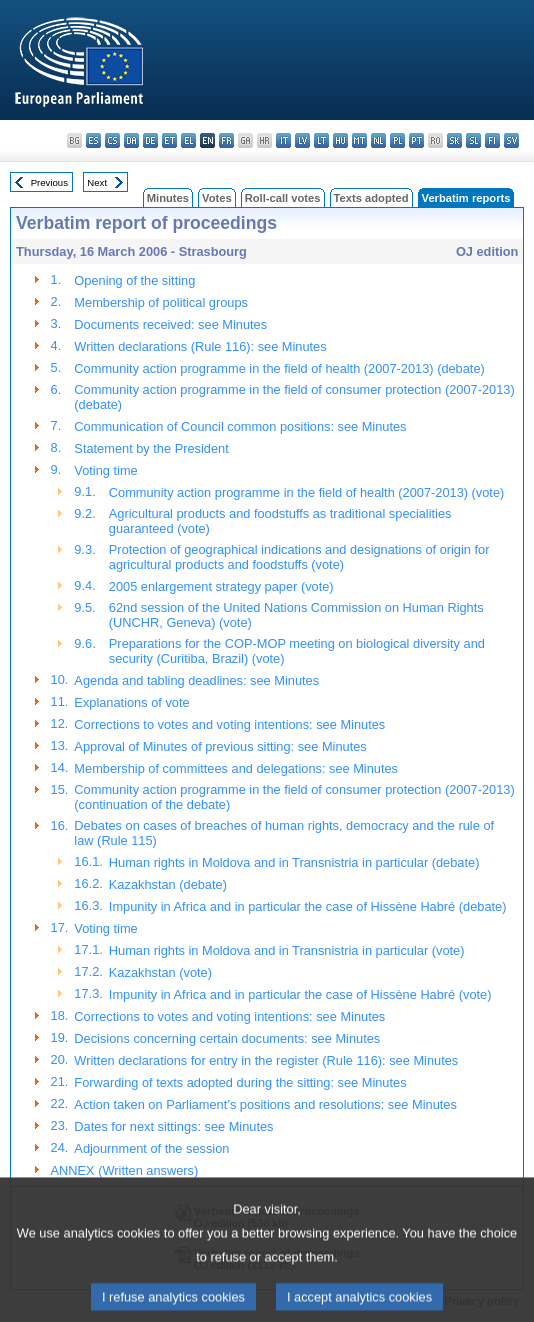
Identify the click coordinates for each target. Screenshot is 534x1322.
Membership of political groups (161, 302)
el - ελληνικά (188, 140)
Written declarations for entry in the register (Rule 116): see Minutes (266, 1060)
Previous (49, 182)
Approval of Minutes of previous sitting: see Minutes (220, 746)
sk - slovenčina (454, 140)
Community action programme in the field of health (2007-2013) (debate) (279, 368)
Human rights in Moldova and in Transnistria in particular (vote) (287, 950)
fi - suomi (492, 140)
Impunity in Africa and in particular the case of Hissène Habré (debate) (308, 906)
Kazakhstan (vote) (160, 972)
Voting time (105, 470)
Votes (217, 198)
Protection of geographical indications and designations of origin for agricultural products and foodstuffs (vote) (299, 557)
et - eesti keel (169, 140)
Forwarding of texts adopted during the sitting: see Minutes (240, 1082)
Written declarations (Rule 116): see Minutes (200, 346)
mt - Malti (359, 140)
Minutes (168, 198)
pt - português (416, 140)
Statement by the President (151, 448)
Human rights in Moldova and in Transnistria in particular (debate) (294, 862)
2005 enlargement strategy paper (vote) (221, 586)
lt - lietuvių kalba (321, 140)
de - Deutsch (150, 140)
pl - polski (397, 140)
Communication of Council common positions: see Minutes (240, 426)
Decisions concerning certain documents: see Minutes (227, 1038)
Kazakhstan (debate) (168, 884)
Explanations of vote (131, 702)
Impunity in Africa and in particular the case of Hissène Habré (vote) (300, 994)
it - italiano (283, 140)
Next (97, 182)
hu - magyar (340, 140)
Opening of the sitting (134, 280)
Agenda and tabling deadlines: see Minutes (196, 680)
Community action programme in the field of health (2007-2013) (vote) (306, 492)
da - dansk (131, 140)
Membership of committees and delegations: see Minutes (236, 768)
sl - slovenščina (473, 140)
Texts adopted (371, 198)
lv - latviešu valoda (302, 140)
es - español (93, 140)
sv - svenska (511, 140)
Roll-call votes (283, 198)
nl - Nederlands (378, 140)
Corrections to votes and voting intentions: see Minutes (229, 724)
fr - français (226, 140)
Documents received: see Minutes (170, 324)
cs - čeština (112, 140)
